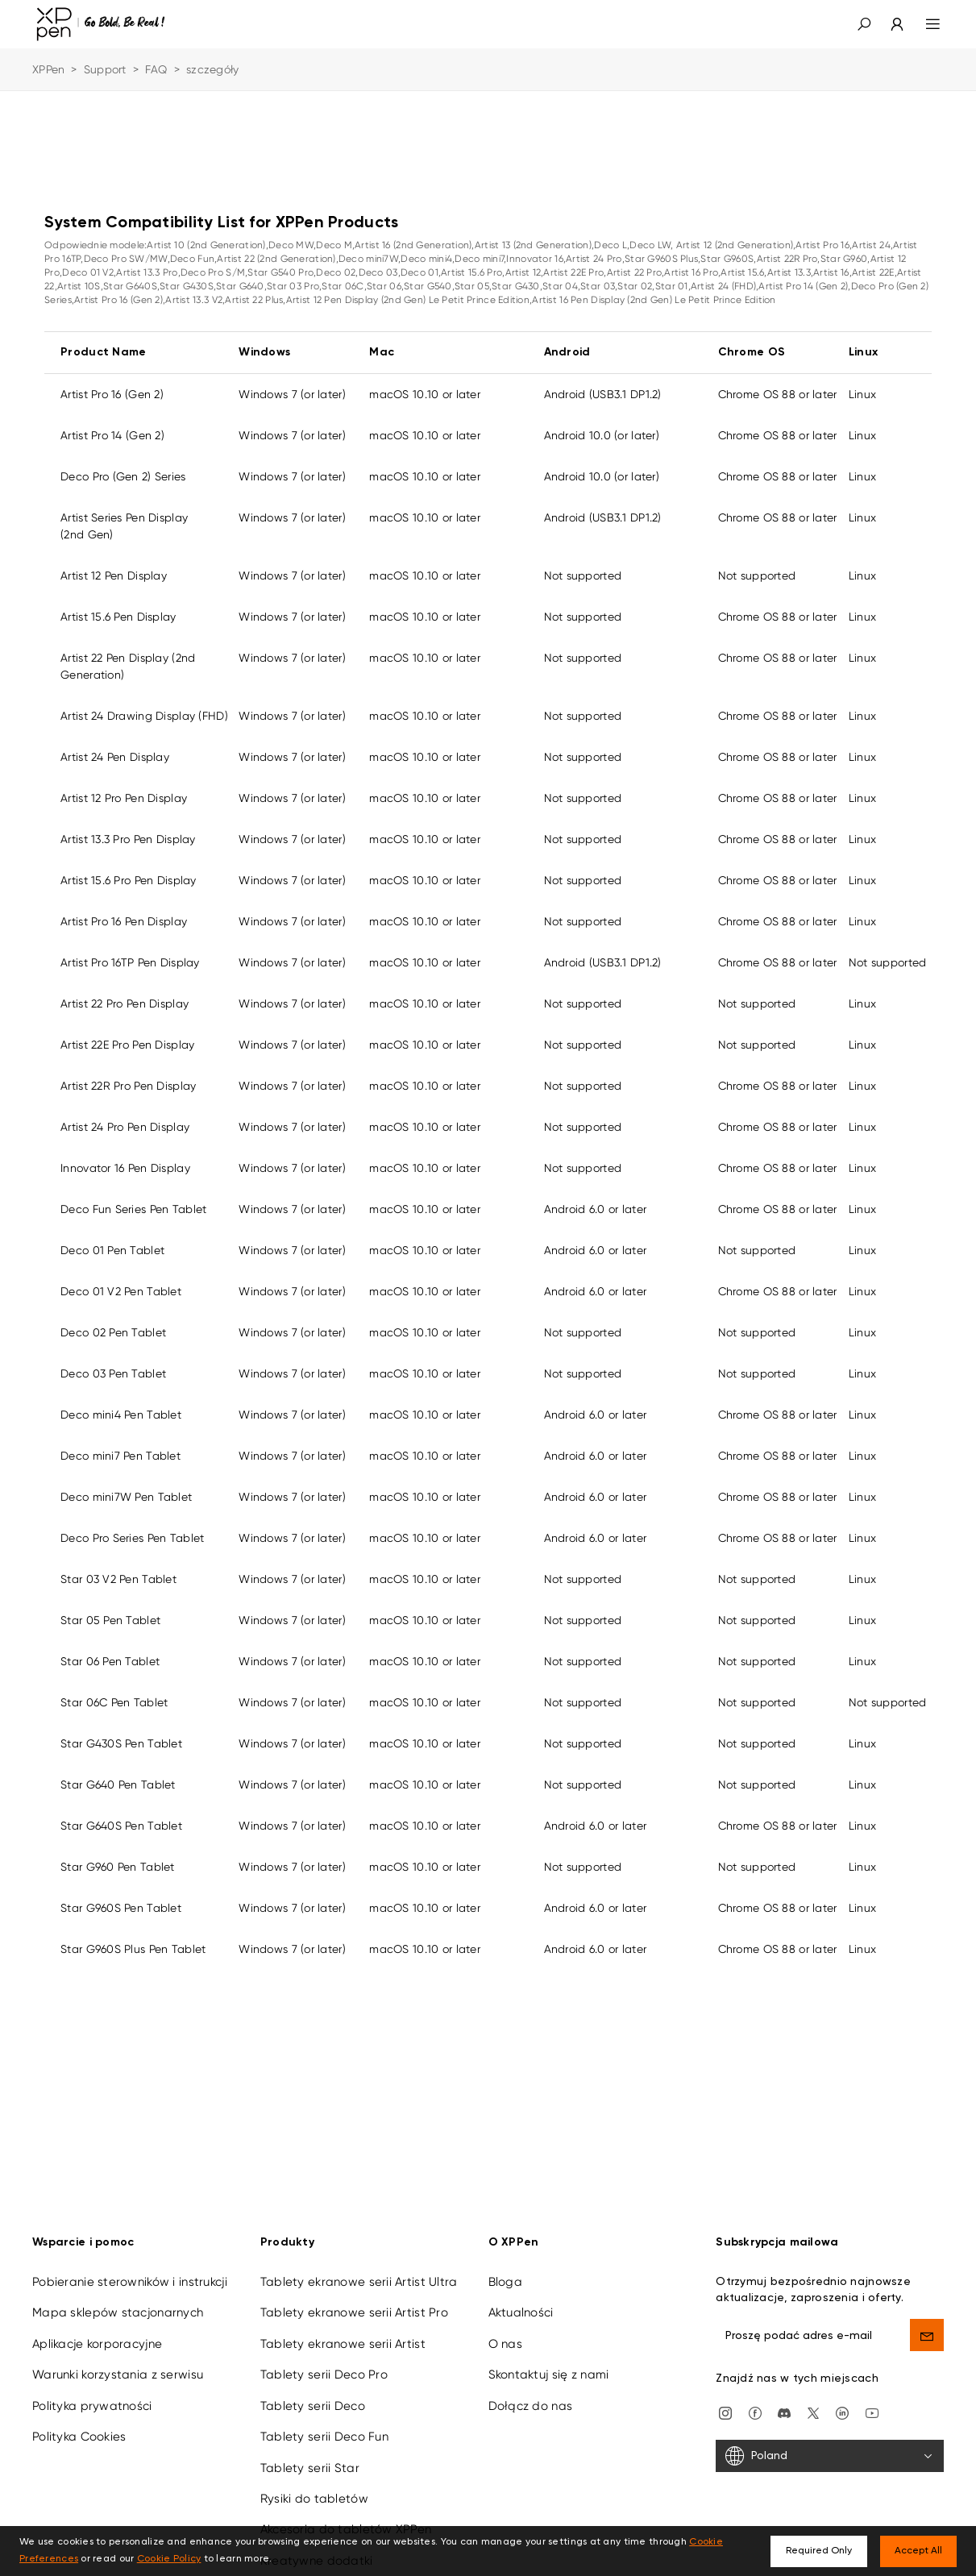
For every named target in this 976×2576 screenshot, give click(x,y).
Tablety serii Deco (312, 2406)
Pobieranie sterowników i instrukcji (129, 2282)
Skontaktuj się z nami (548, 2374)
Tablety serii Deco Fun (324, 2436)
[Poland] (830, 2456)
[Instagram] (725, 2412)
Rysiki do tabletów (314, 2498)
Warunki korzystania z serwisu (117, 2374)
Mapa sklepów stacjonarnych (117, 2312)
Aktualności (521, 2312)
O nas (505, 2344)
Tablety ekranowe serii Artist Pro (354, 2312)
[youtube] (872, 2412)
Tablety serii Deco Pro (324, 2374)
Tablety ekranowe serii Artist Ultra (359, 2282)
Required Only (819, 2551)
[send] (927, 2335)
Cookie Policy (169, 2559)
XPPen (48, 69)
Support (105, 69)
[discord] (784, 2412)
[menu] (923, 24)
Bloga (505, 2282)
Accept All (918, 2551)
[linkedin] (842, 2412)
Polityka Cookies (79, 2436)
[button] (864, 24)
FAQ (156, 69)
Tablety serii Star (309, 2468)
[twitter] (813, 2412)
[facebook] (755, 2412)
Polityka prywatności (92, 2406)
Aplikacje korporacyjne (97, 2344)
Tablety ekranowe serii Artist (343, 2344)
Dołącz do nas (530, 2406)
